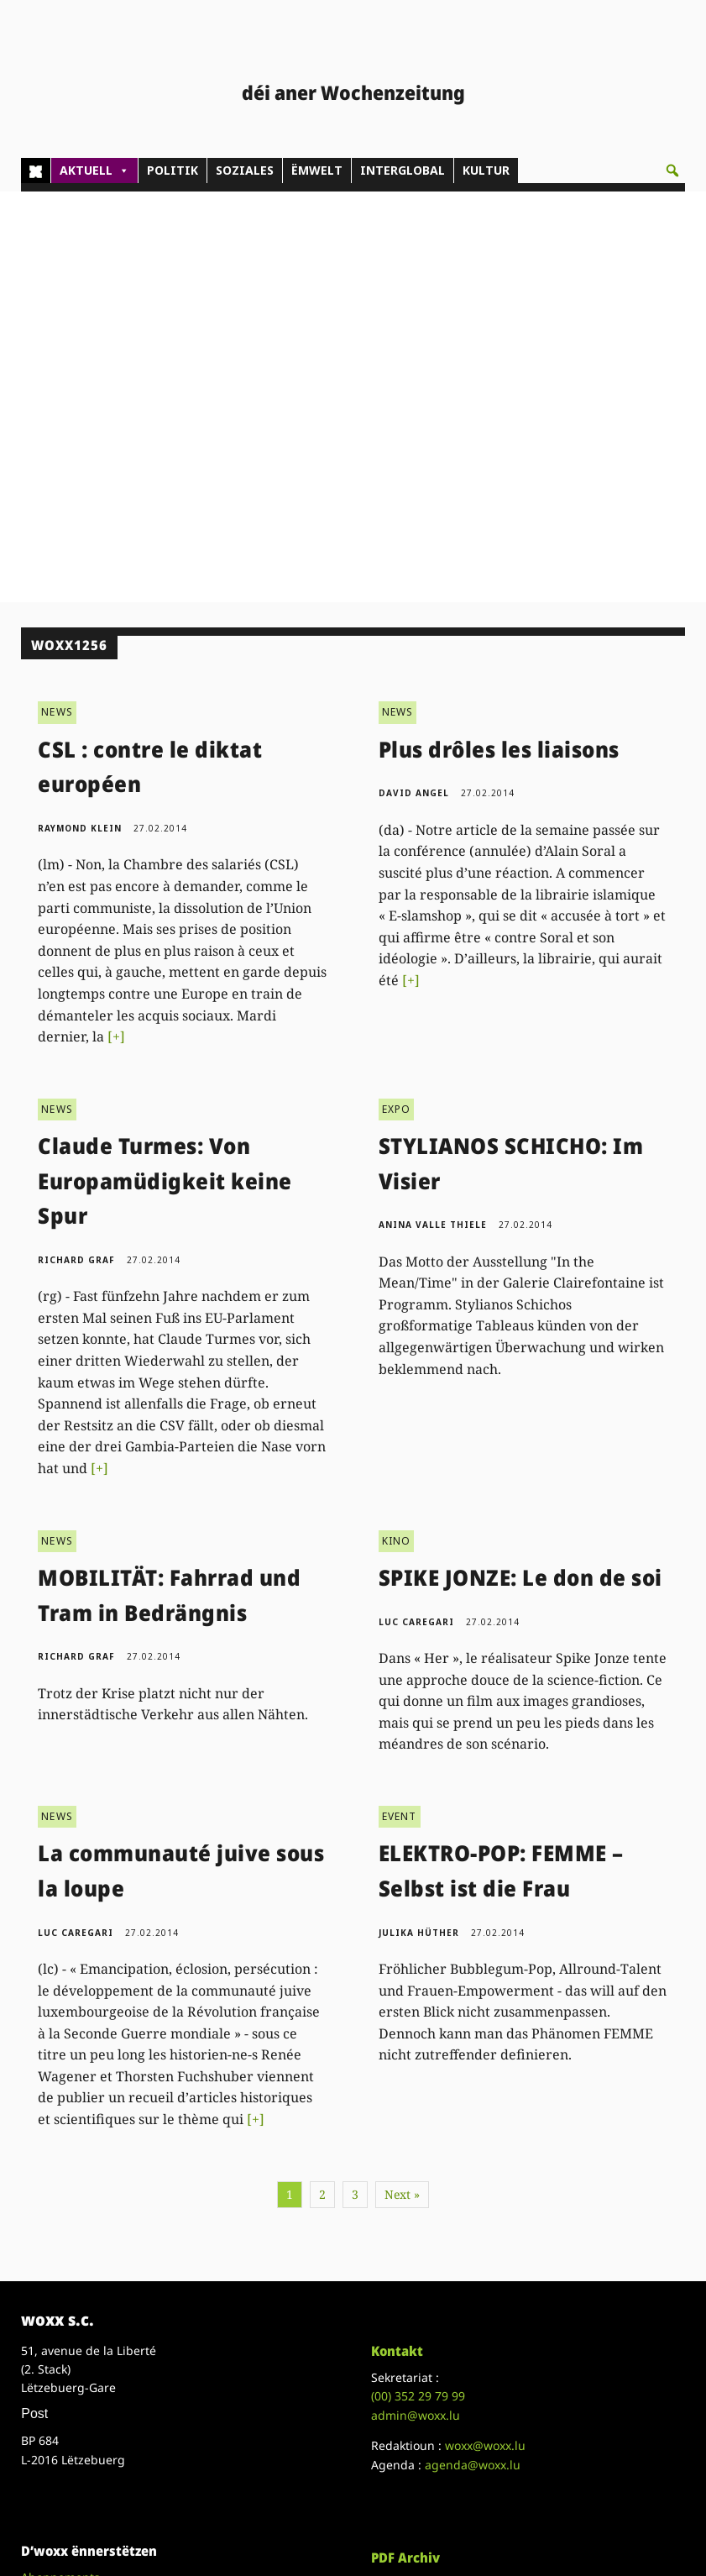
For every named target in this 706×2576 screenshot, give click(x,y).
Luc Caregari (416, 1211)
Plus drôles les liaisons (499, 338)
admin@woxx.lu (415, 2004)
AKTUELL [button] (94, 170)
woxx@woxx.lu (485, 2035)
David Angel (414, 383)
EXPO (396, 698)
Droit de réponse (68, 2361)
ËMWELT (317, 170)
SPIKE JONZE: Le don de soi (520, 1167)
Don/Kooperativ (64, 2204)
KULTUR (486, 170)
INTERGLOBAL (402, 170)
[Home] (35, 170)
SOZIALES (245, 170)
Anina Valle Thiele (433, 814)
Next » (402, 1784)
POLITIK (172, 170)
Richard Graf (76, 849)
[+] (116, 625)
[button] (672, 170)
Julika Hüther (419, 1522)
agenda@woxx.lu (472, 2054)
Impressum (53, 2380)
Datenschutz (56, 2398)
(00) (418, 1986)
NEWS (57, 302)
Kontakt (397, 1940)
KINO (396, 1130)
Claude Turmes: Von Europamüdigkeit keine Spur (165, 770)
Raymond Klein (80, 417)
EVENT (399, 1405)
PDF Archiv (405, 2147)
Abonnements (60, 2167)
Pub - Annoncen (66, 2186)
